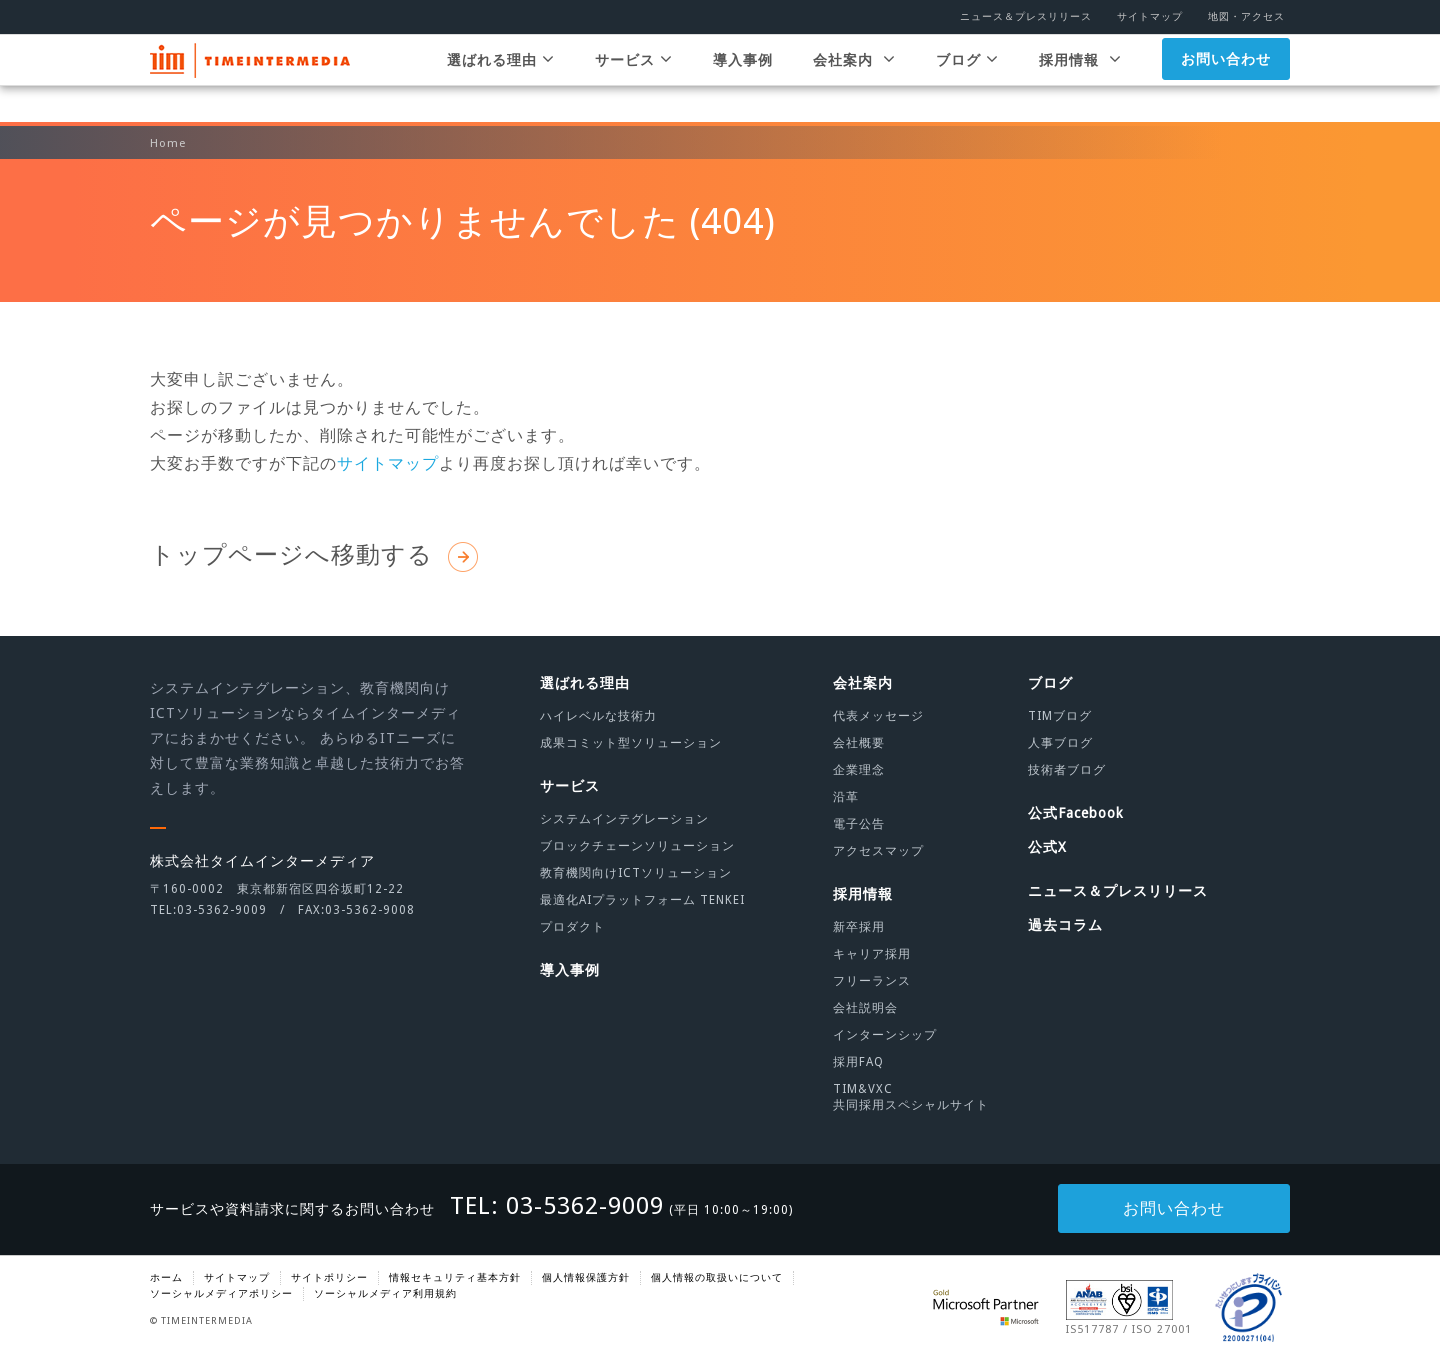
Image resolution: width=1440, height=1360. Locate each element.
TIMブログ (1060, 716)
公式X (1047, 847)
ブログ (967, 79)
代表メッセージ (878, 716)
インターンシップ (885, 1035)
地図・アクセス (1246, 16)
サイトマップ (1150, 16)
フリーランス (872, 981)
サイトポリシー (329, 1277)
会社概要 (859, 743)
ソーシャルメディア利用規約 (385, 1293)
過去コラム (1065, 925)
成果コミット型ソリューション (631, 743)
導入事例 (743, 80)
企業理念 (859, 770)
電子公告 (859, 824)
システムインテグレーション (624, 819)
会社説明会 (865, 1008)
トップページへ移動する (314, 555)
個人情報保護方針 (586, 1277)
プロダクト (572, 927)
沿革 (846, 797)
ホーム (166, 1277)
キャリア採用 (872, 954)
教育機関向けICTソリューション (636, 873)
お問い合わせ (1226, 79)
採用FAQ (858, 1062)
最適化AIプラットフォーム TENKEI (642, 900)
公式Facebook (1076, 813)
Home (168, 143)
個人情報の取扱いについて (717, 1277)
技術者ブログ (1067, 770)
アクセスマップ (878, 851)
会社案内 (854, 79)
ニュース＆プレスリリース (1026, 16)
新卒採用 (859, 927)
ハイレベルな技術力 (598, 716)
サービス (634, 79)
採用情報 (1080, 79)
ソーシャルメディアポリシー (221, 1293)
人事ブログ (1060, 743)
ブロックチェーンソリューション (637, 846)
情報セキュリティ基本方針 (455, 1277)
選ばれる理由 (501, 79)
